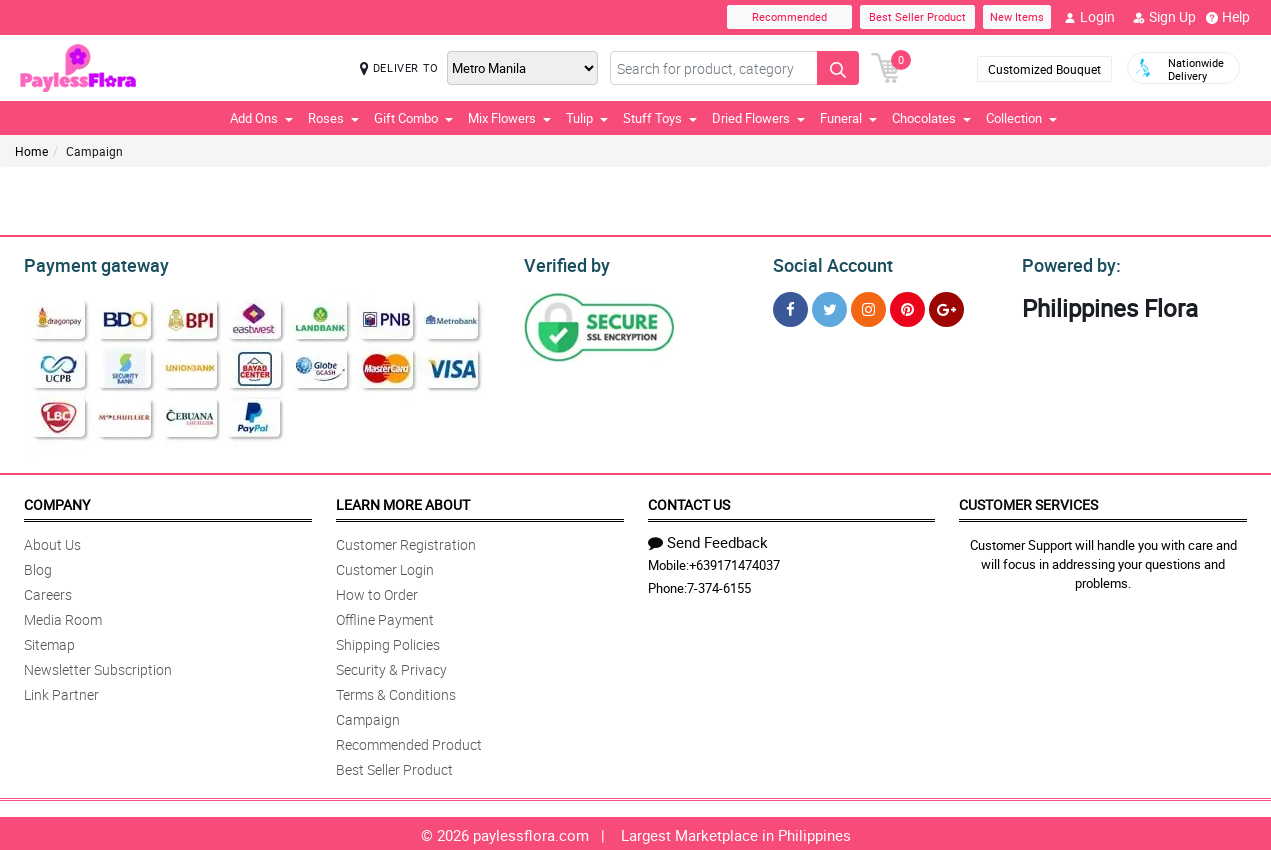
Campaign (368, 716)
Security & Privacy (391, 666)
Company (57, 501)
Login (1089, 17)
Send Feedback (708, 539)
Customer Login (385, 566)
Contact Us (689, 501)
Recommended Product (409, 741)
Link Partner (61, 691)
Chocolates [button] (931, 118)
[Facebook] (790, 306)
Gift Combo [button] (413, 118)
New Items (1017, 16)
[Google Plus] (946, 306)
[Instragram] (868, 306)
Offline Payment (385, 616)
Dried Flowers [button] (758, 118)
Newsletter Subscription (98, 666)
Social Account (827, 263)
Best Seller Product (917, 16)
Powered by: (1067, 263)
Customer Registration (406, 541)
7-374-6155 (719, 585)
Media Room (63, 616)
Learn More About (403, 501)
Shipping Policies (388, 641)
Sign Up (1164, 17)
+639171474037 (734, 562)
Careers (48, 591)
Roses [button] (333, 118)
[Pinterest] (907, 306)
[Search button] (838, 68)
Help (1228, 17)
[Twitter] (829, 306)
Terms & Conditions (396, 691)
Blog (38, 566)
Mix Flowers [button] (509, 118)
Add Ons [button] (261, 118)
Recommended (789, 16)
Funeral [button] (848, 118)
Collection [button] (1021, 118)
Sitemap (49, 641)
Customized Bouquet (1044, 69)
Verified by (564, 263)
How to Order (377, 591)
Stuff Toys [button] (660, 118)
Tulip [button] (587, 118)
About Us (52, 541)
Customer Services (1028, 501)
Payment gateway (87, 263)
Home (31, 151)
